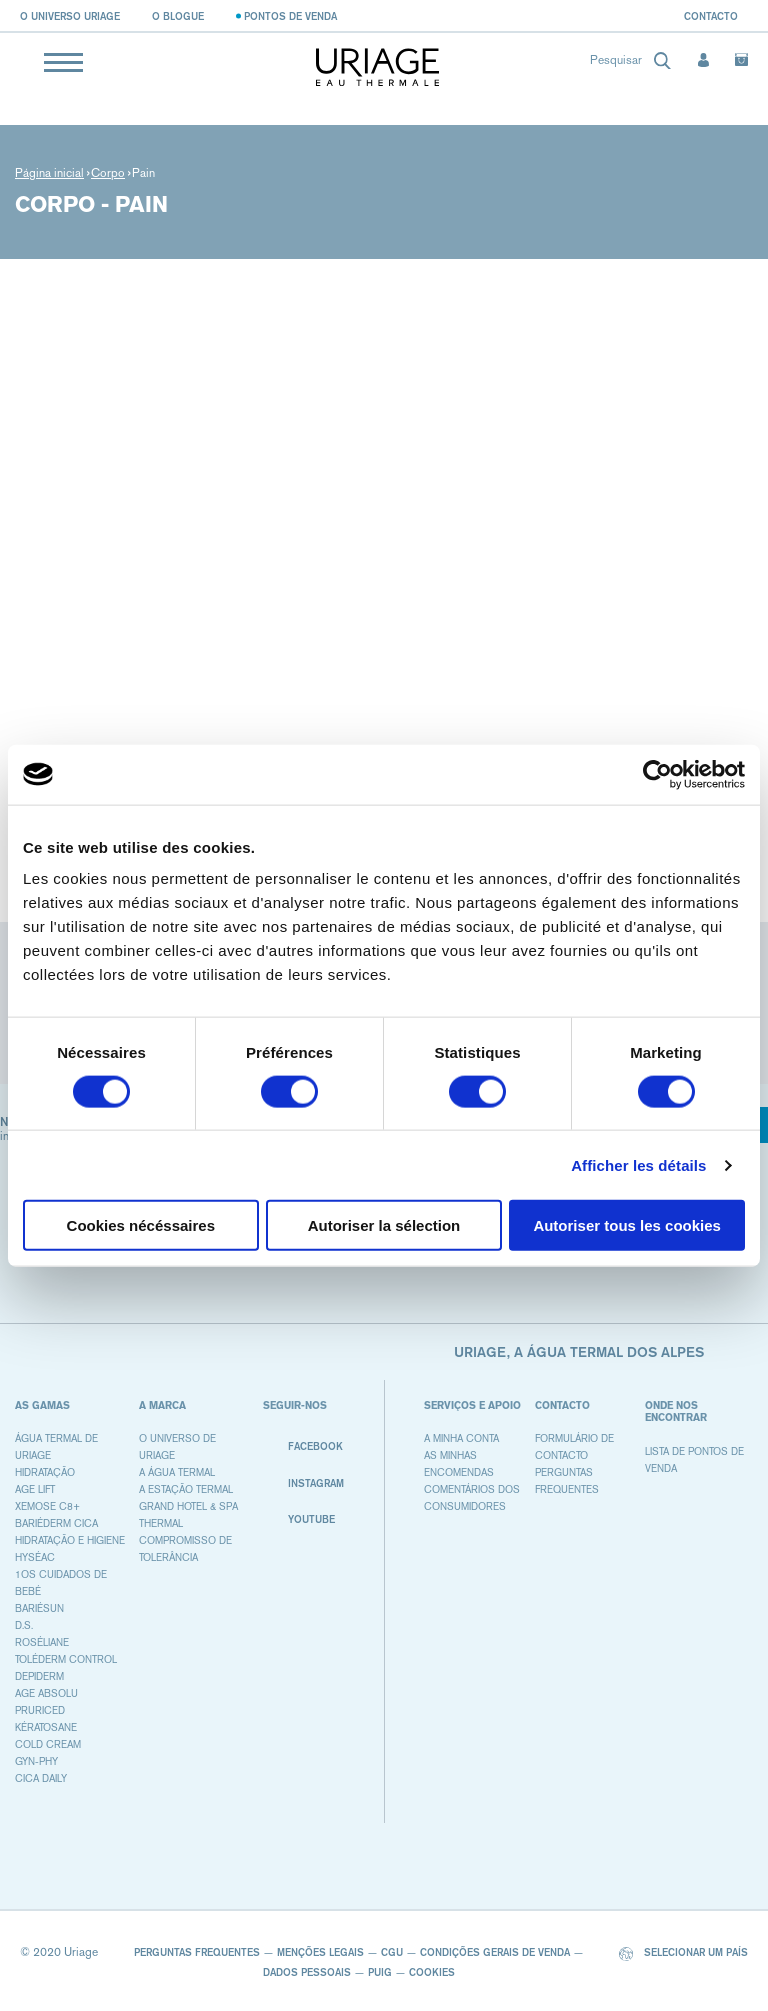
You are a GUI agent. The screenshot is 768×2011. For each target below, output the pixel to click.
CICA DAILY (41, 1778)
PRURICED (40, 1710)
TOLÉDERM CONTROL (66, 1659)
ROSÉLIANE (42, 1642)
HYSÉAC (35, 1557)
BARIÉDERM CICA (56, 1523)
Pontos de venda (290, 16)
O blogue (178, 16)
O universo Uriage (70, 16)
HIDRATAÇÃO (45, 1472)
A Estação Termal (186, 1489)
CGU (392, 1952)
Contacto (711, 16)
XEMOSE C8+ (47, 1506)
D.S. (24, 1625)
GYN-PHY (36, 1761)
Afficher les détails (638, 1164)
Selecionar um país (683, 1953)
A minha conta (461, 1438)
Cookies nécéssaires (141, 1225)
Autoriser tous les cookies (627, 1225)
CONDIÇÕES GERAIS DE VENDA (495, 1952)
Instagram (303, 1483)
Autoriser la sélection (384, 1225)
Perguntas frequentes (197, 1952)
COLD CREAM (48, 1744)
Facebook (303, 1446)
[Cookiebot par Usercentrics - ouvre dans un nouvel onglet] (657, 774)
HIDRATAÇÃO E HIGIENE (70, 1540)
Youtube (299, 1519)
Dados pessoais (307, 1972)
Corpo (108, 173)
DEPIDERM (39, 1676)
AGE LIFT (35, 1489)
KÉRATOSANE (46, 1727)
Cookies (432, 1972)
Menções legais (320, 1952)
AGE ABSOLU (46, 1693)
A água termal (177, 1472)
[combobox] (625, 64)
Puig (380, 1972)
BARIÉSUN (39, 1608)
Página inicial (49, 173)
